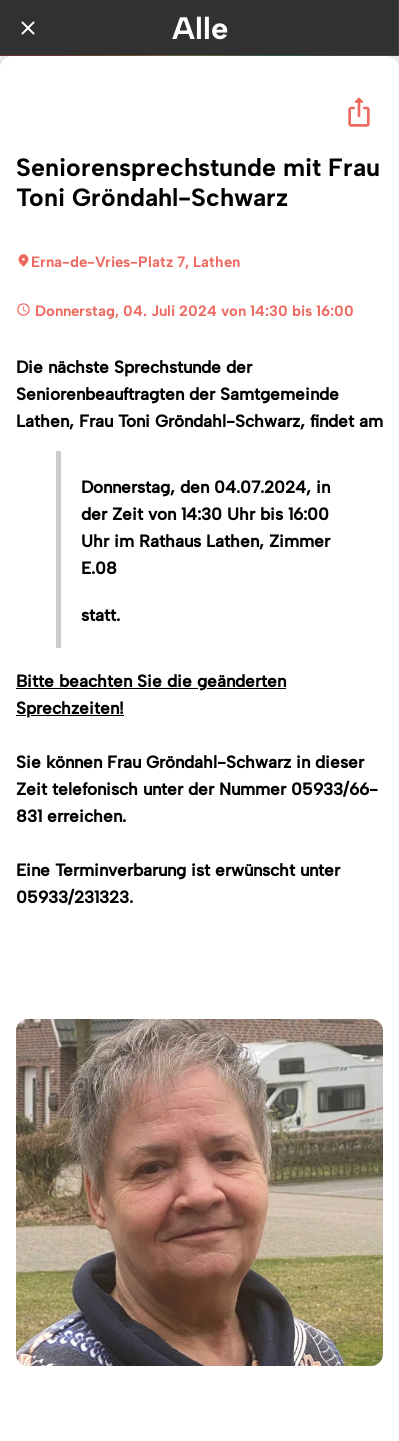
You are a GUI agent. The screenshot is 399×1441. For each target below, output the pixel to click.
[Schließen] (28, 28)
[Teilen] (359, 112)
